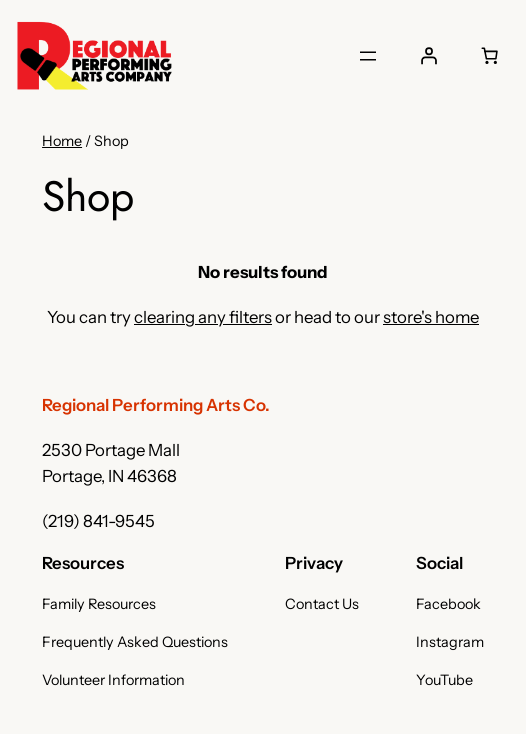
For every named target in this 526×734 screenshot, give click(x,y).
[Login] (428, 56)
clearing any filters (203, 317)
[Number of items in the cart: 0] (489, 56)
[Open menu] (368, 56)
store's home (431, 317)
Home (62, 141)
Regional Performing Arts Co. (156, 405)
